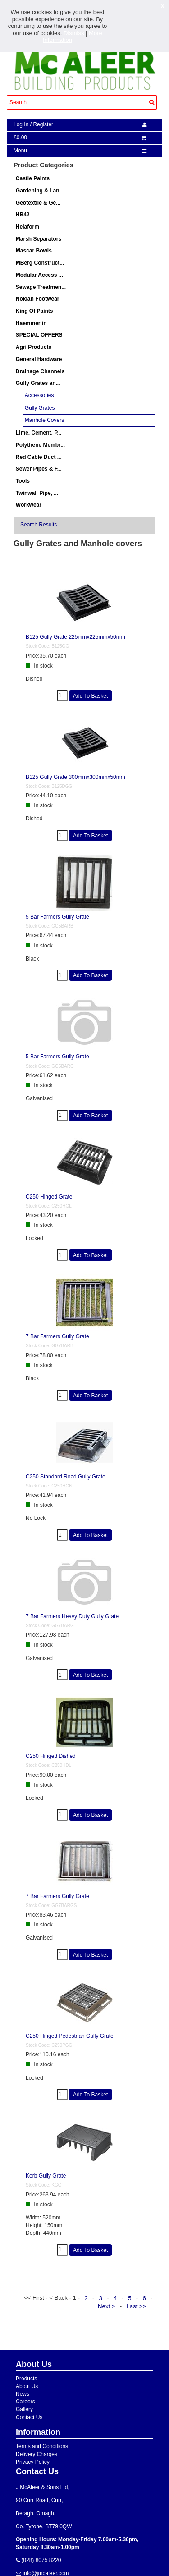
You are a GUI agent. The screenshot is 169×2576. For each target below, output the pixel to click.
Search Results (38, 525)
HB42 (23, 214)
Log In (21, 124)
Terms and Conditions (42, 2446)
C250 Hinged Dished (51, 1756)
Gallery (24, 2409)
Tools (23, 481)
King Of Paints (34, 311)
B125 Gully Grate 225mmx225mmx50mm (75, 637)
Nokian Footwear (37, 299)
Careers (25, 2401)
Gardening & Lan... (40, 191)
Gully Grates (40, 408)
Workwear (28, 505)
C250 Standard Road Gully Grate (65, 1476)
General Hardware (39, 359)
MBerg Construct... (40, 263)
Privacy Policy (33, 2462)
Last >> (137, 2306)
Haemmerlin (31, 323)
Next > (107, 2306)
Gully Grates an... (38, 383)
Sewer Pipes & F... (39, 469)
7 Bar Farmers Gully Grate (57, 1336)
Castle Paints (33, 178)
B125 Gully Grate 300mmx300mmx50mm (75, 777)
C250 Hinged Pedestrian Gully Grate (70, 2036)
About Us (27, 2386)
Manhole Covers (44, 420)
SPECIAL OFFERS (39, 335)
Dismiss (74, 33)
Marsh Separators (38, 239)
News (22, 2394)
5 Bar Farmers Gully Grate (57, 917)
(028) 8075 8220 (40, 2560)
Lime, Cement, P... (39, 433)
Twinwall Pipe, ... (37, 493)
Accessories (39, 395)
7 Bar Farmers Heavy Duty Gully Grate (72, 1616)
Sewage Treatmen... (41, 287)
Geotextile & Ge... (38, 203)
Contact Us (29, 2417)
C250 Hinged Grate (49, 1197)
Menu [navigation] (20, 150)
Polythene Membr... (40, 445)
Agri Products (33, 347)
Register (43, 124)
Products (26, 2378)
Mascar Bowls (34, 250)
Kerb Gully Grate (46, 2176)
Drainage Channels (40, 371)
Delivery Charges (36, 2454)
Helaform (27, 227)
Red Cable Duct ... (39, 457)
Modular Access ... (39, 275)
